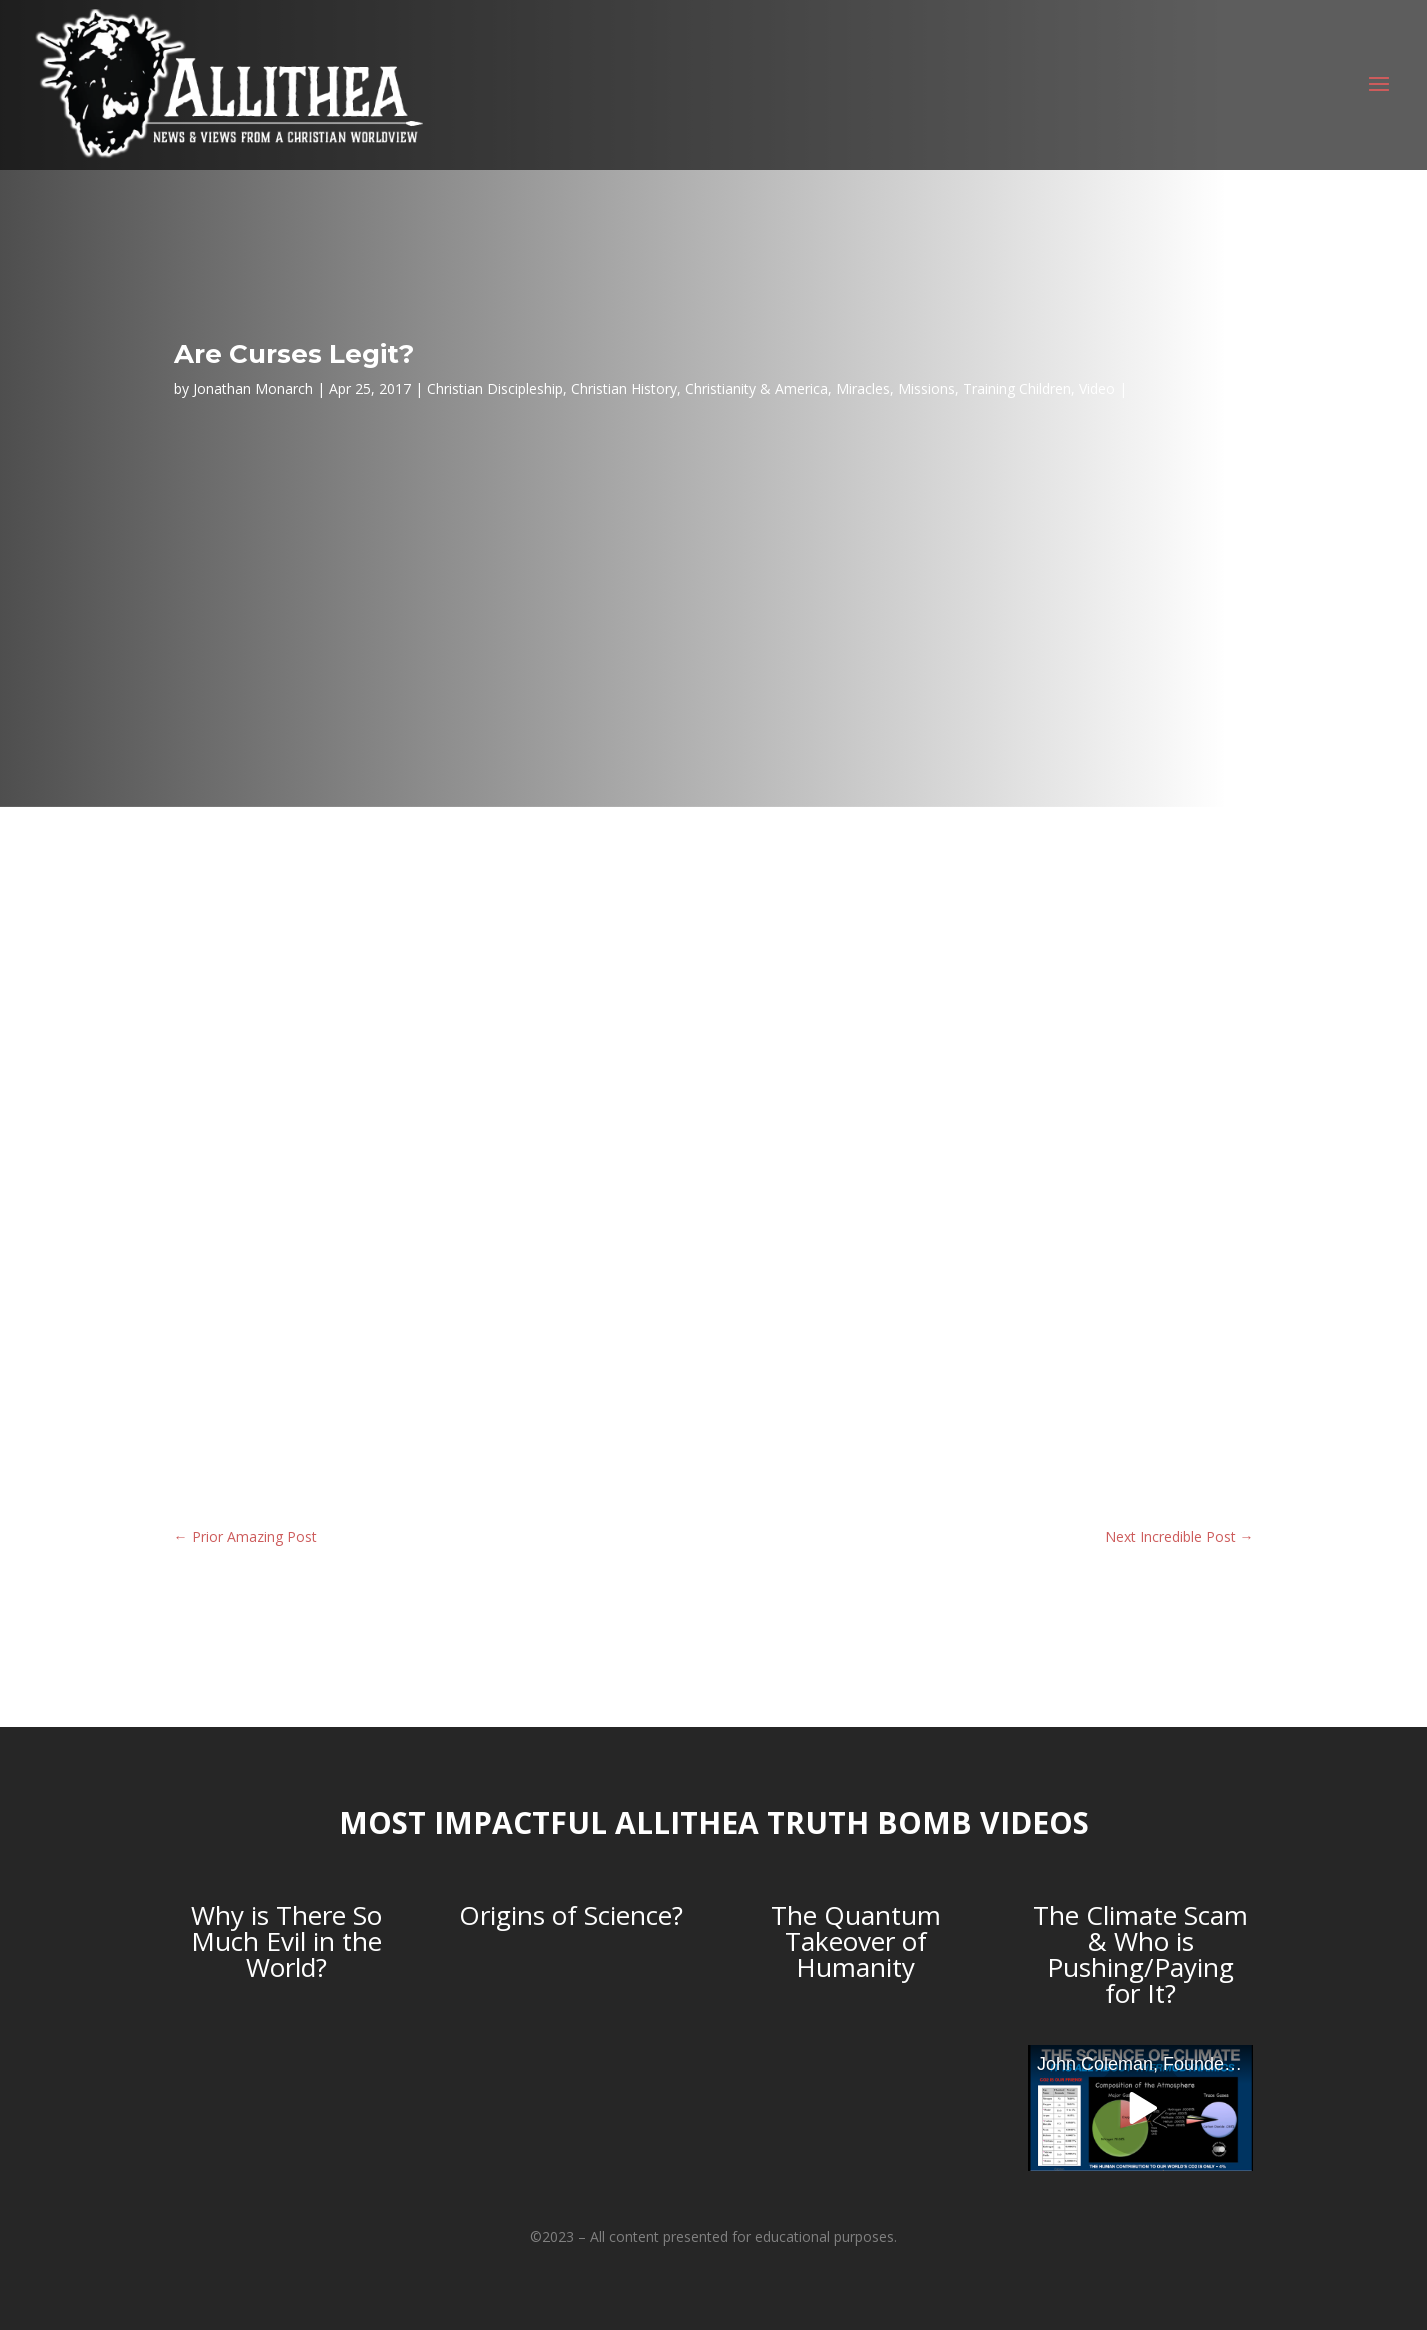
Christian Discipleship (495, 388)
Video (1097, 388)
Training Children (1017, 388)
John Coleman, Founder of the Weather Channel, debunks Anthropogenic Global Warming (1145, 2064)
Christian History (624, 388)
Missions (926, 388)
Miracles (863, 388)
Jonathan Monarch (253, 388)
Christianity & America (756, 388)
